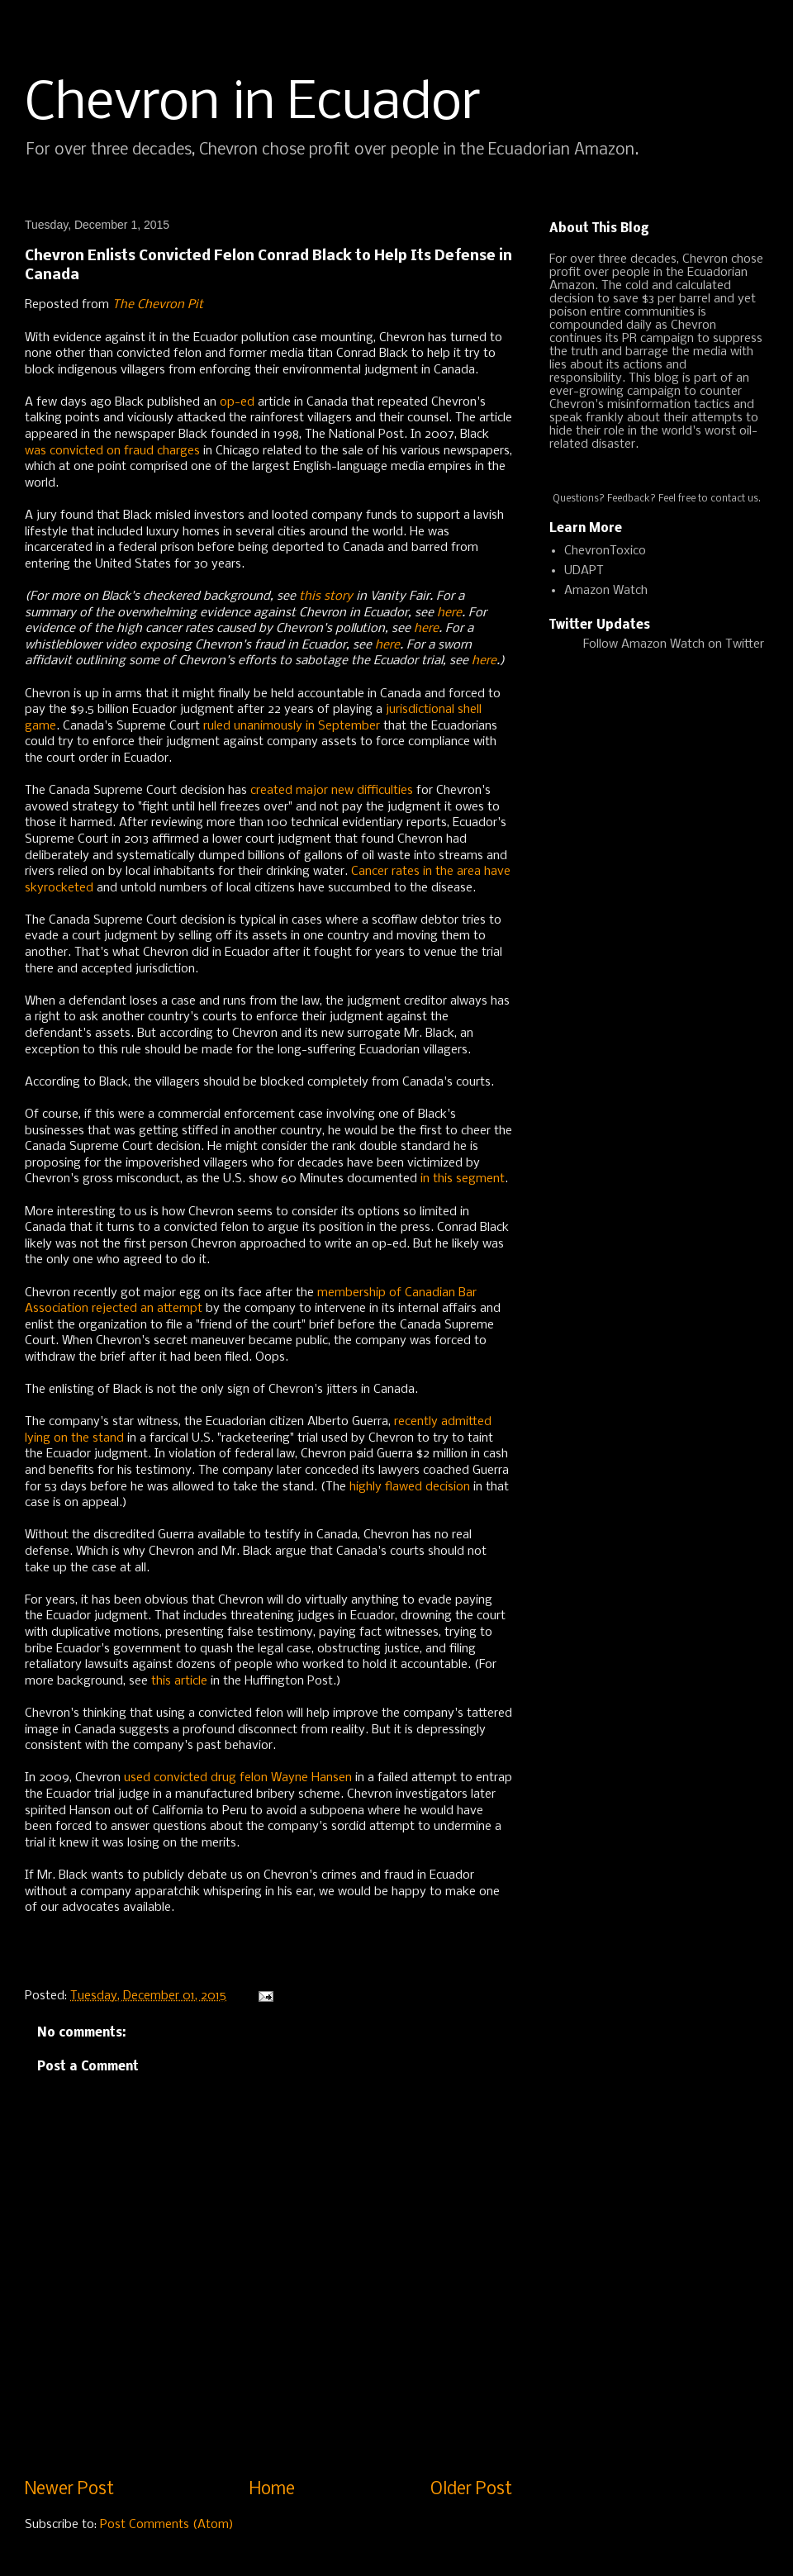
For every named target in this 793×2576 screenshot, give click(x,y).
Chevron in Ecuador (253, 104)
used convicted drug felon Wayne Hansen (238, 1778)
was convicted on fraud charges (112, 451)
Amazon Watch (606, 590)
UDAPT (584, 570)
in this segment (462, 1179)
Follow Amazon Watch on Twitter (673, 644)
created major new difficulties (331, 790)
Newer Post (69, 2489)
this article (179, 1681)
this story (326, 596)
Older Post (471, 2489)
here (449, 613)
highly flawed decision (409, 1487)
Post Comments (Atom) (167, 2524)
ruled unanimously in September (291, 726)
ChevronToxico (605, 551)
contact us (734, 499)
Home (272, 2489)
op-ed (237, 402)
